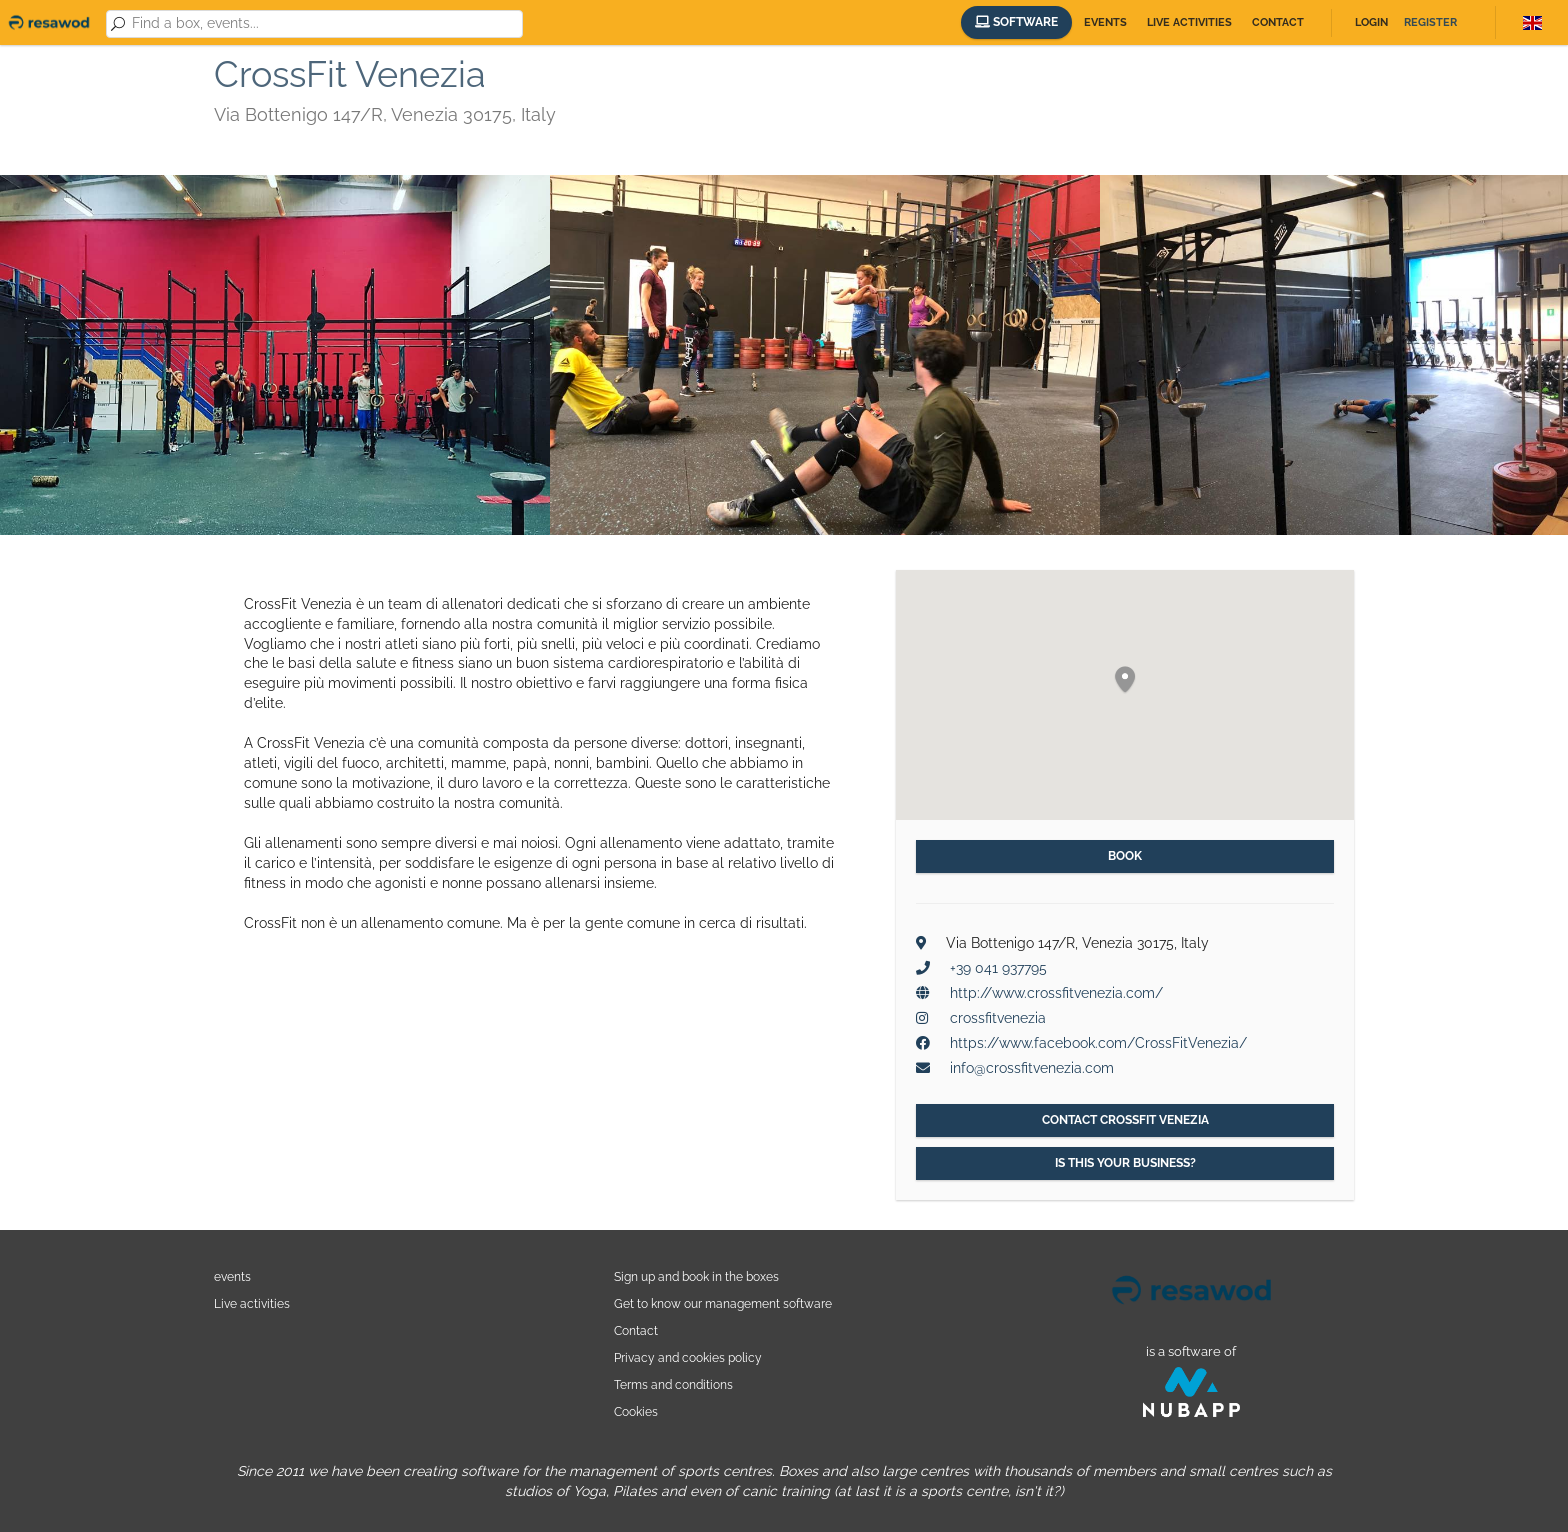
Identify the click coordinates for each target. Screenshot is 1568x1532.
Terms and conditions (673, 1384)
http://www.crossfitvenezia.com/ (1056, 993)
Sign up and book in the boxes (696, 1276)
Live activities (1189, 22)
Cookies (636, 1411)
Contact (1278, 22)
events (232, 1276)
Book (1125, 856)
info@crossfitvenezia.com (1032, 1068)
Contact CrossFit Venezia (1125, 1120)
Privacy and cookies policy (688, 1357)
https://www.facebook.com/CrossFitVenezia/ (1098, 1043)
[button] (1125, 680)
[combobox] (323, 24)
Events (1105, 22)
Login (1371, 22)
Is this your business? (1125, 1163)
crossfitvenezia (998, 1018)
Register (1430, 22)
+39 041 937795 (998, 968)
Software (1016, 22)
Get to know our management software (723, 1303)
